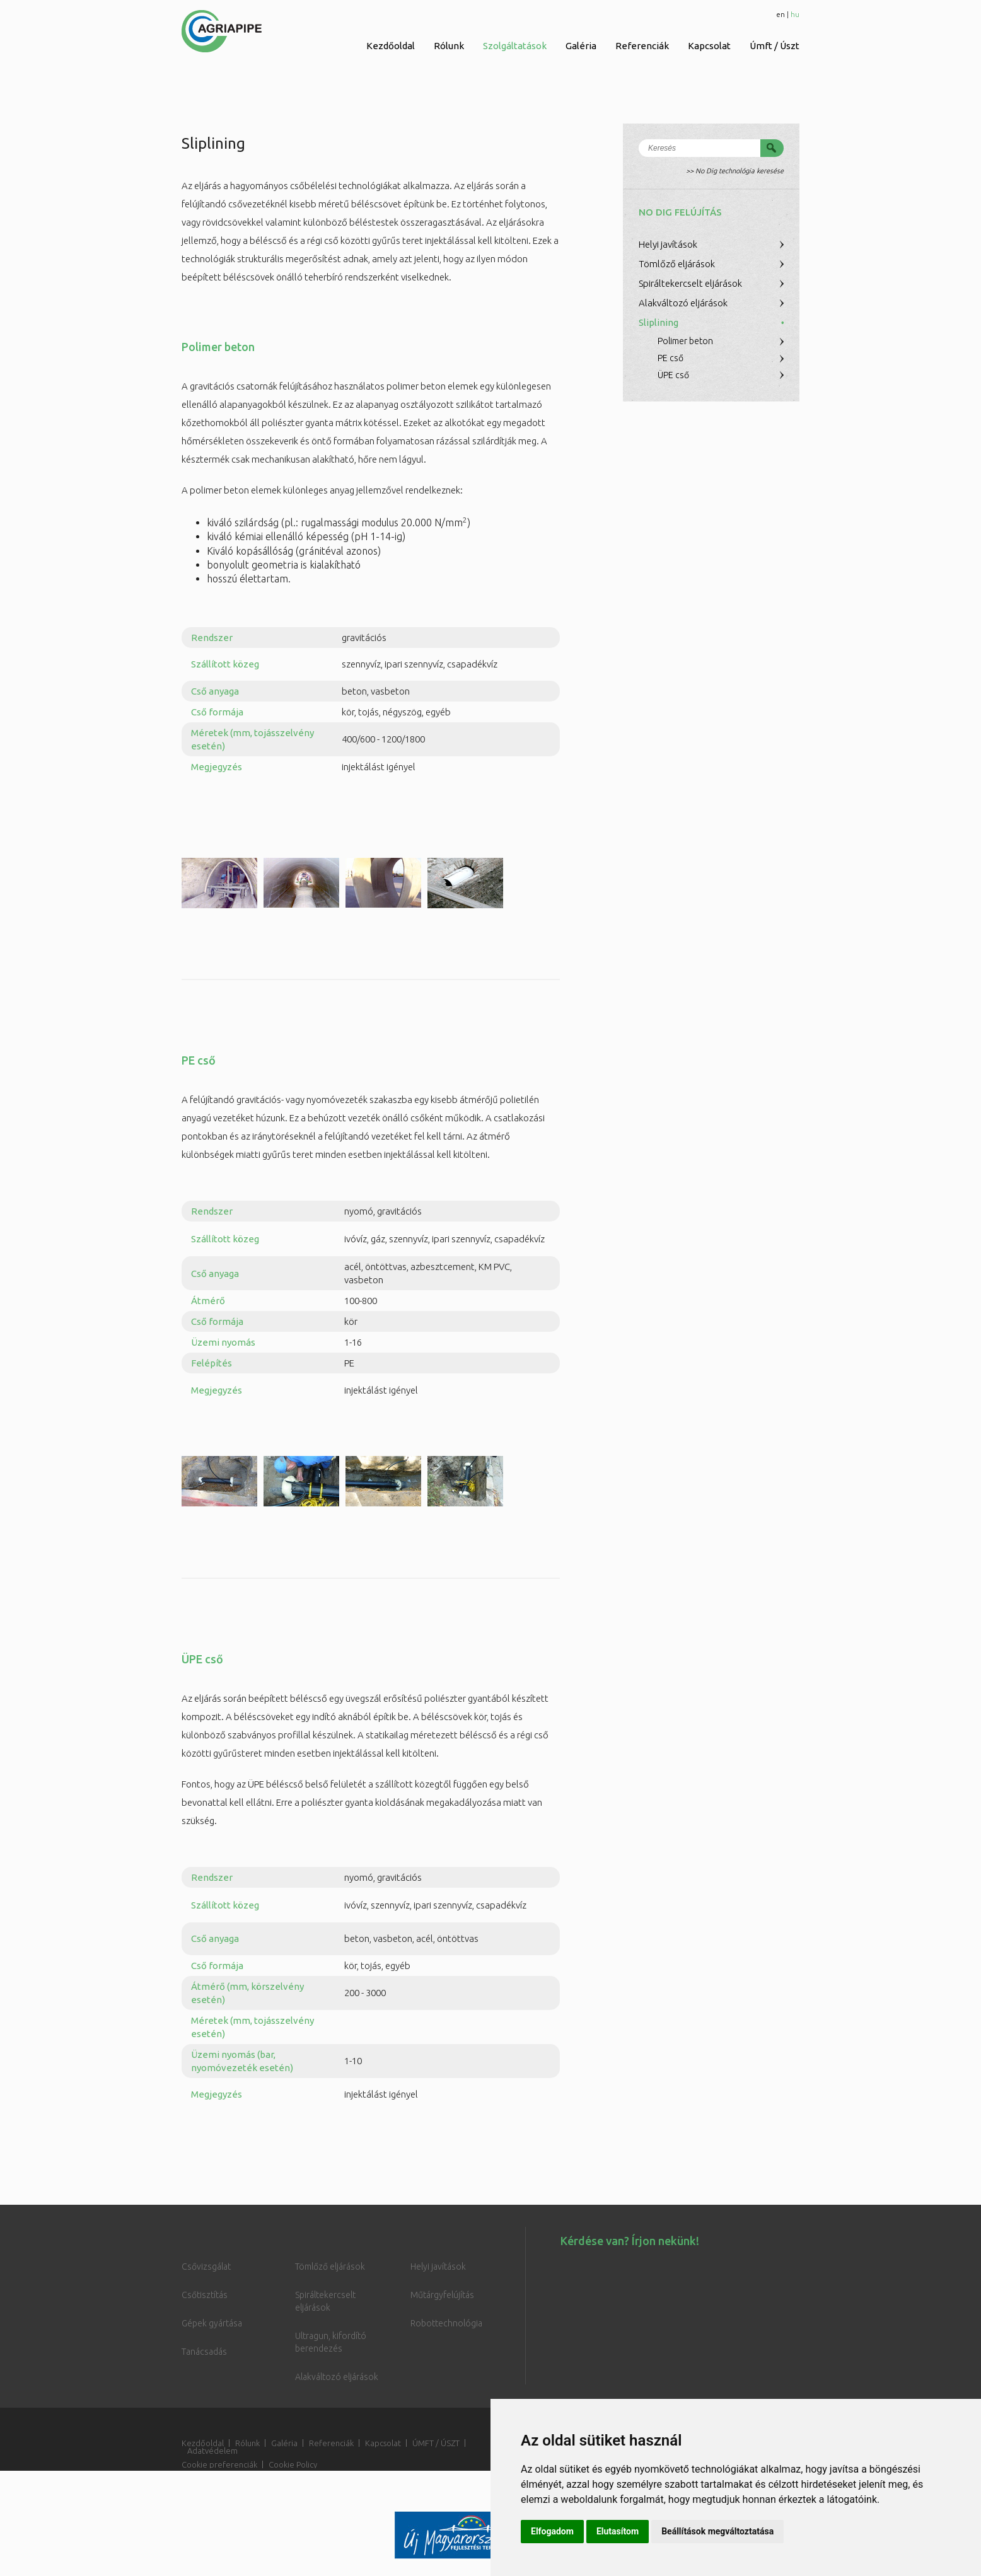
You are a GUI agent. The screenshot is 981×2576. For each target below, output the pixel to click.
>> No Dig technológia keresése (735, 171)
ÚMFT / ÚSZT (436, 2443)
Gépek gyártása (212, 2323)
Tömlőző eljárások (677, 263)
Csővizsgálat (206, 2266)
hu (795, 14)
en (780, 14)
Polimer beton (685, 341)
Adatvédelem (212, 2450)
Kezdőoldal (390, 45)
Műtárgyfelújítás (442, 2295)
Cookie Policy (293, 2464)
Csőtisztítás (205, 2295)
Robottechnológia (446, 2323)
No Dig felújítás (680, 212)
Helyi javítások (668, 244)
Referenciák (642, 45)
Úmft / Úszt (774, 45)
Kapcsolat (709, 45)
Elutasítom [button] (617, 2531)
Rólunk (449, 45)
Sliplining (658, 322)
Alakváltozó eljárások (683, 302)
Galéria (581, 45)
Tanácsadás (204, 2352)
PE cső (670, 358)
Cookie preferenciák (219, 2464)
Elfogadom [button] (552, 2531)
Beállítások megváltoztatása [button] (717, 2531)
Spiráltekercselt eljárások (690, 283)
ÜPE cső (673, 375)
